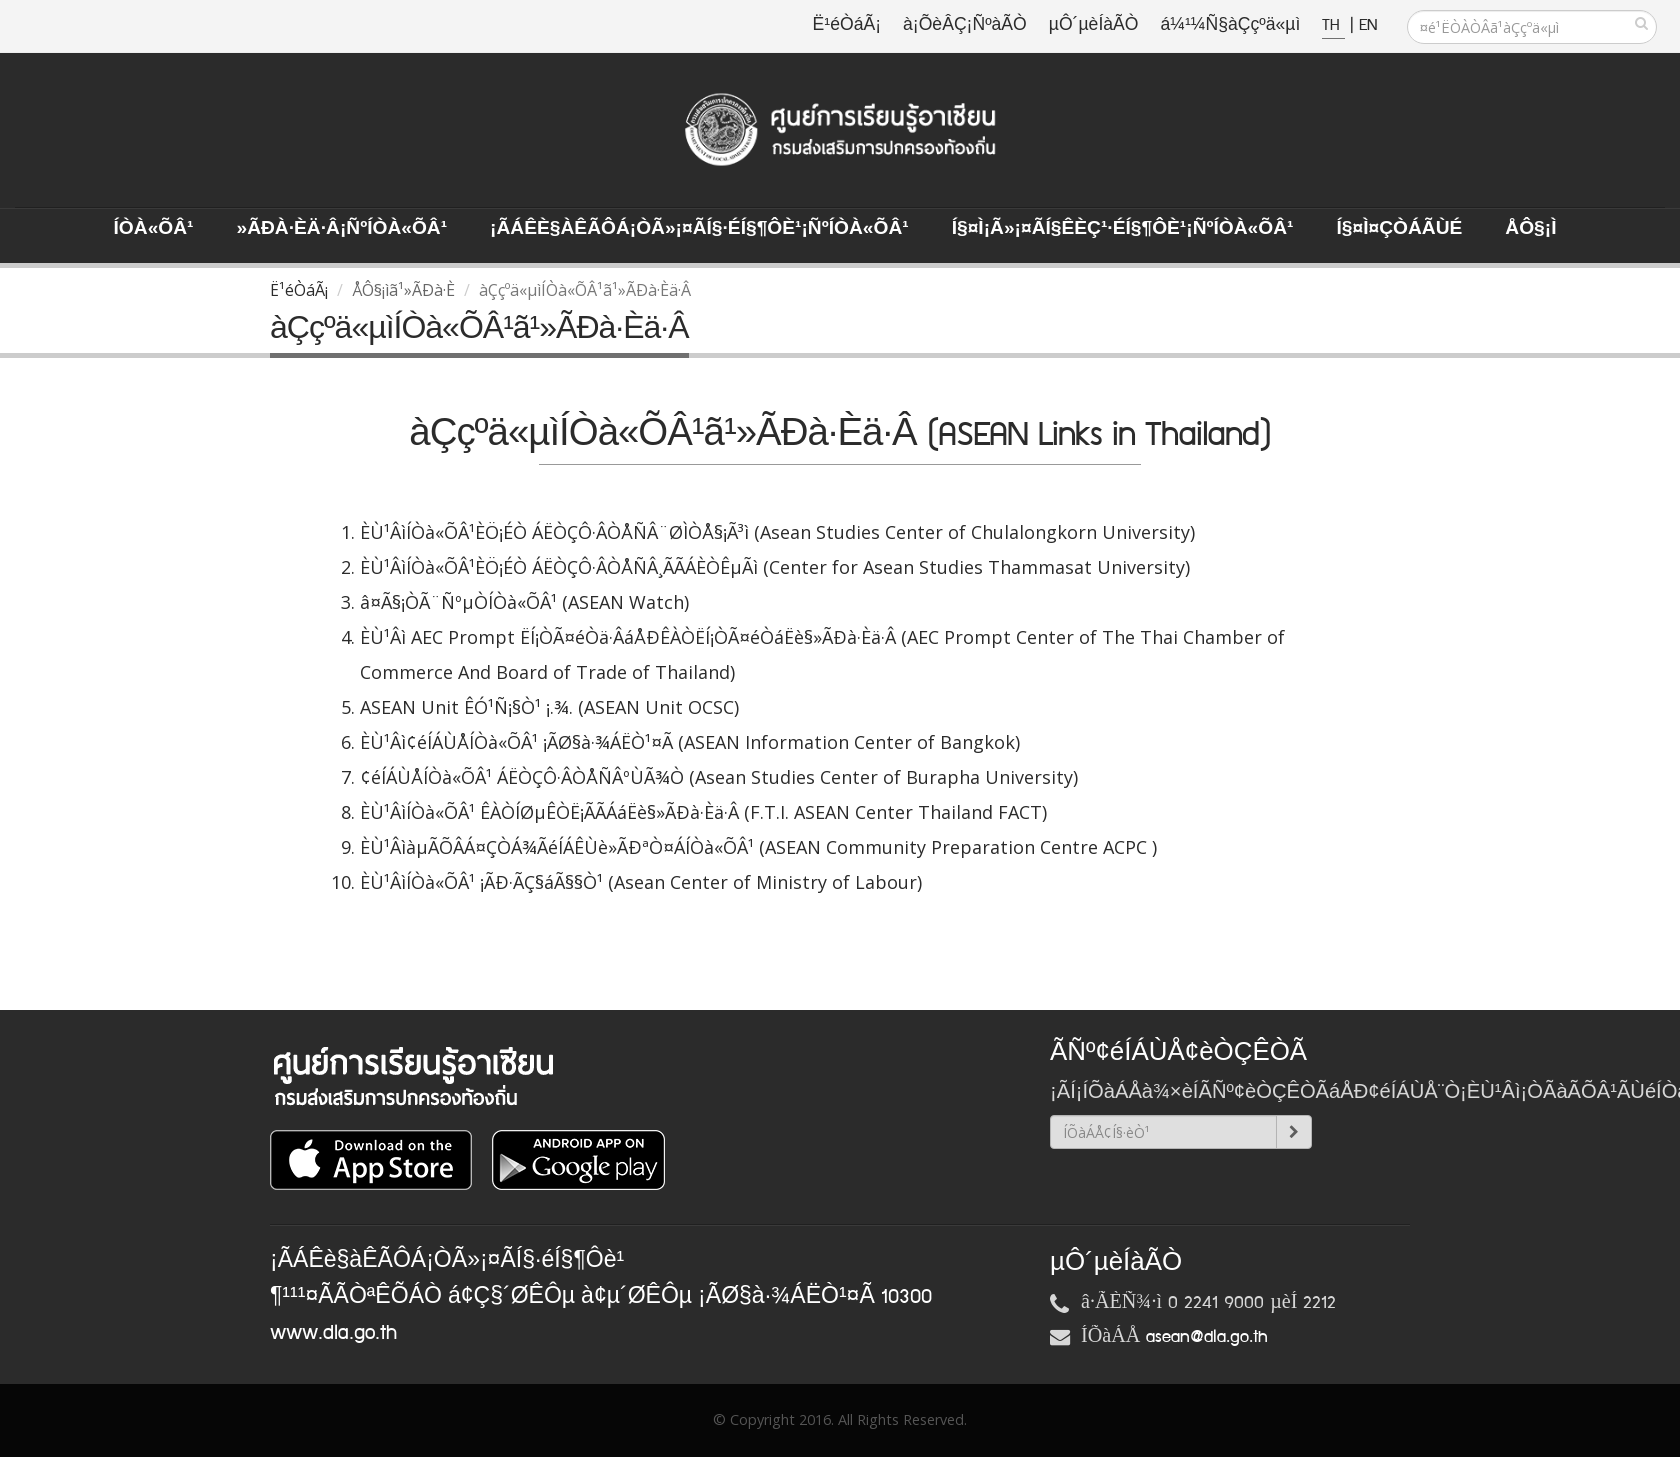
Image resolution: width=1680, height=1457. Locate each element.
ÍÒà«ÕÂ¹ (154, 229)
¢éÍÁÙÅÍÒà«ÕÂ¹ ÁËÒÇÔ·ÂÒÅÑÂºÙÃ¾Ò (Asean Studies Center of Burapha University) (719, 777)
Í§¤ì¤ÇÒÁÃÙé (1399, 229)
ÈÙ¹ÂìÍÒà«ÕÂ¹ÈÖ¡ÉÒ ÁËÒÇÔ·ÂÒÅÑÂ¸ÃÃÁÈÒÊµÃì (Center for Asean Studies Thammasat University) (775, 567)
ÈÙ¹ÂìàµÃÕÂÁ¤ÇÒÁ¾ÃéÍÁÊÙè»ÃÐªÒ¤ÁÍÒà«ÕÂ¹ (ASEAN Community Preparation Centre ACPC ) (758, 847)
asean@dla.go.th (1207, 1337)
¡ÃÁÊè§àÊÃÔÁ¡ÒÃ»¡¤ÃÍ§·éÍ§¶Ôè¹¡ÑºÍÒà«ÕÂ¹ (699, 229)
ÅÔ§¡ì (1530, 229)
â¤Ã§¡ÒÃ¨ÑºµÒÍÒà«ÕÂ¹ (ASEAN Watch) (524, 602)
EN (1368, 25)
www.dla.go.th (333, 1333)
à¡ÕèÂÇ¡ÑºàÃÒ (965, 25)
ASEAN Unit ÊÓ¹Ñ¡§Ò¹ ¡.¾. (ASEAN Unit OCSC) (549, 707)
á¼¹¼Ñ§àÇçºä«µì (1230, 25)
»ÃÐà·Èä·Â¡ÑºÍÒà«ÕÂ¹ (341, 229)
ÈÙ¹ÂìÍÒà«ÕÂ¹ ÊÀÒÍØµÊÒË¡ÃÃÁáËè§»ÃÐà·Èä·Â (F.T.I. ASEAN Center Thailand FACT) (703, 812)
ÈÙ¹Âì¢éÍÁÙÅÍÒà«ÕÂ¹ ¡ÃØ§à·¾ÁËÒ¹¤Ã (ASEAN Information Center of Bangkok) (690, 742)
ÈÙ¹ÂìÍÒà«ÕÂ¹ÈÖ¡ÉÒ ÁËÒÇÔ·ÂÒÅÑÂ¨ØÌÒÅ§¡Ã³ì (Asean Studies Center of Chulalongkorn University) (777, 532)
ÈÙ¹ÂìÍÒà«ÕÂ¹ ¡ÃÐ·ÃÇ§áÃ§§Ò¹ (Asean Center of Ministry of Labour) (641, 882)
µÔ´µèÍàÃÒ (1094, 25)
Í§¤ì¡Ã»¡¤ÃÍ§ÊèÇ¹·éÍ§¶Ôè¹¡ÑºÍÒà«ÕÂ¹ (1123, 229)
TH (1333, 25)
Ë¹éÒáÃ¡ (847, 25)
